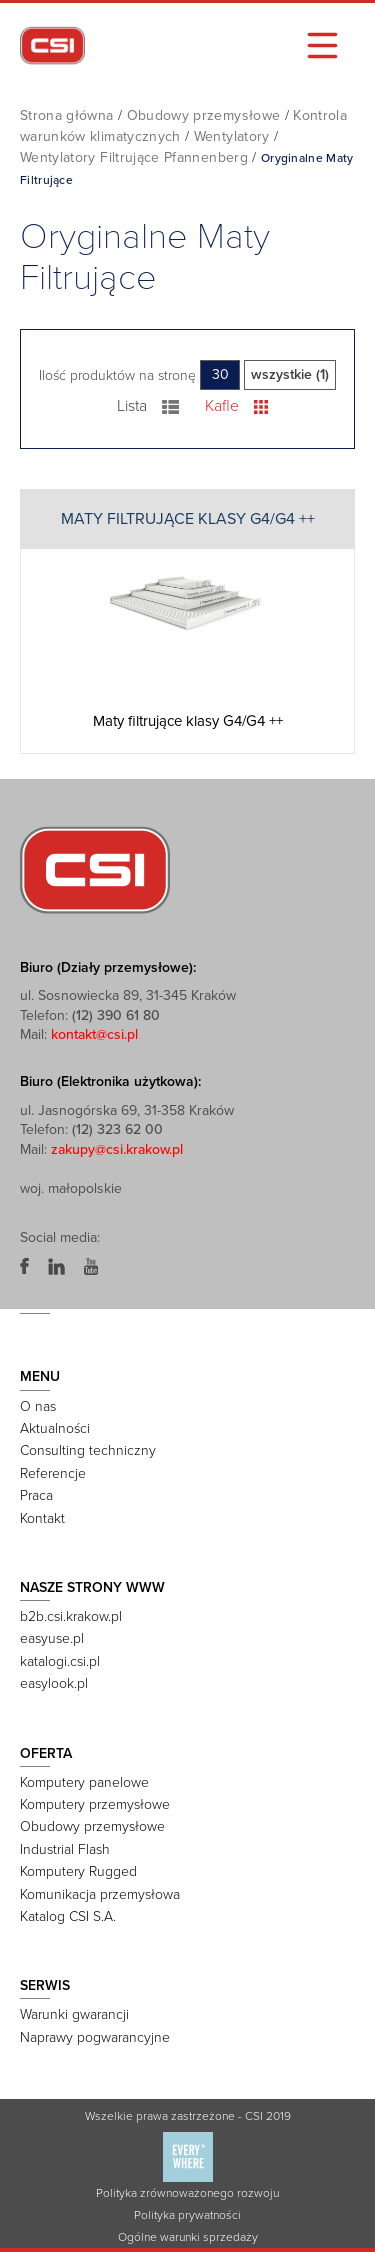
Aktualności (55, 1428)
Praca (36, 1495)
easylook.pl (54, 1683)
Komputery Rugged (78, 1871)
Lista (148, 406)
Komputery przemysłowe (95, 1804)
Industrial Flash (65, 1849)
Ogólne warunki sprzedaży (188, 2237)
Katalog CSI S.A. (68, 1916)
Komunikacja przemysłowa (100, 1894)
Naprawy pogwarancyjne (95, 2037)
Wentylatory (232, 136)
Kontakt (42, 1518)
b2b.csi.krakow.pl (71, 1616)
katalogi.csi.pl (60, 1661)
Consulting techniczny (88, 1450)
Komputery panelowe (84, 1782)
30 (220, 374)
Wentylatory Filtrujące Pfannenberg (134, 157)
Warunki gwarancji (74, 2014)
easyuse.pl (52, 1638)
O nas (38, 1406)
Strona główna (67, 115)
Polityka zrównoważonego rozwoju (187, 2193)
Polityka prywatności (187, 2215)
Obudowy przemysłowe (204, 115)
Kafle (236, 406)
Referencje (53, 1473)
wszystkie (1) (290, 374)
